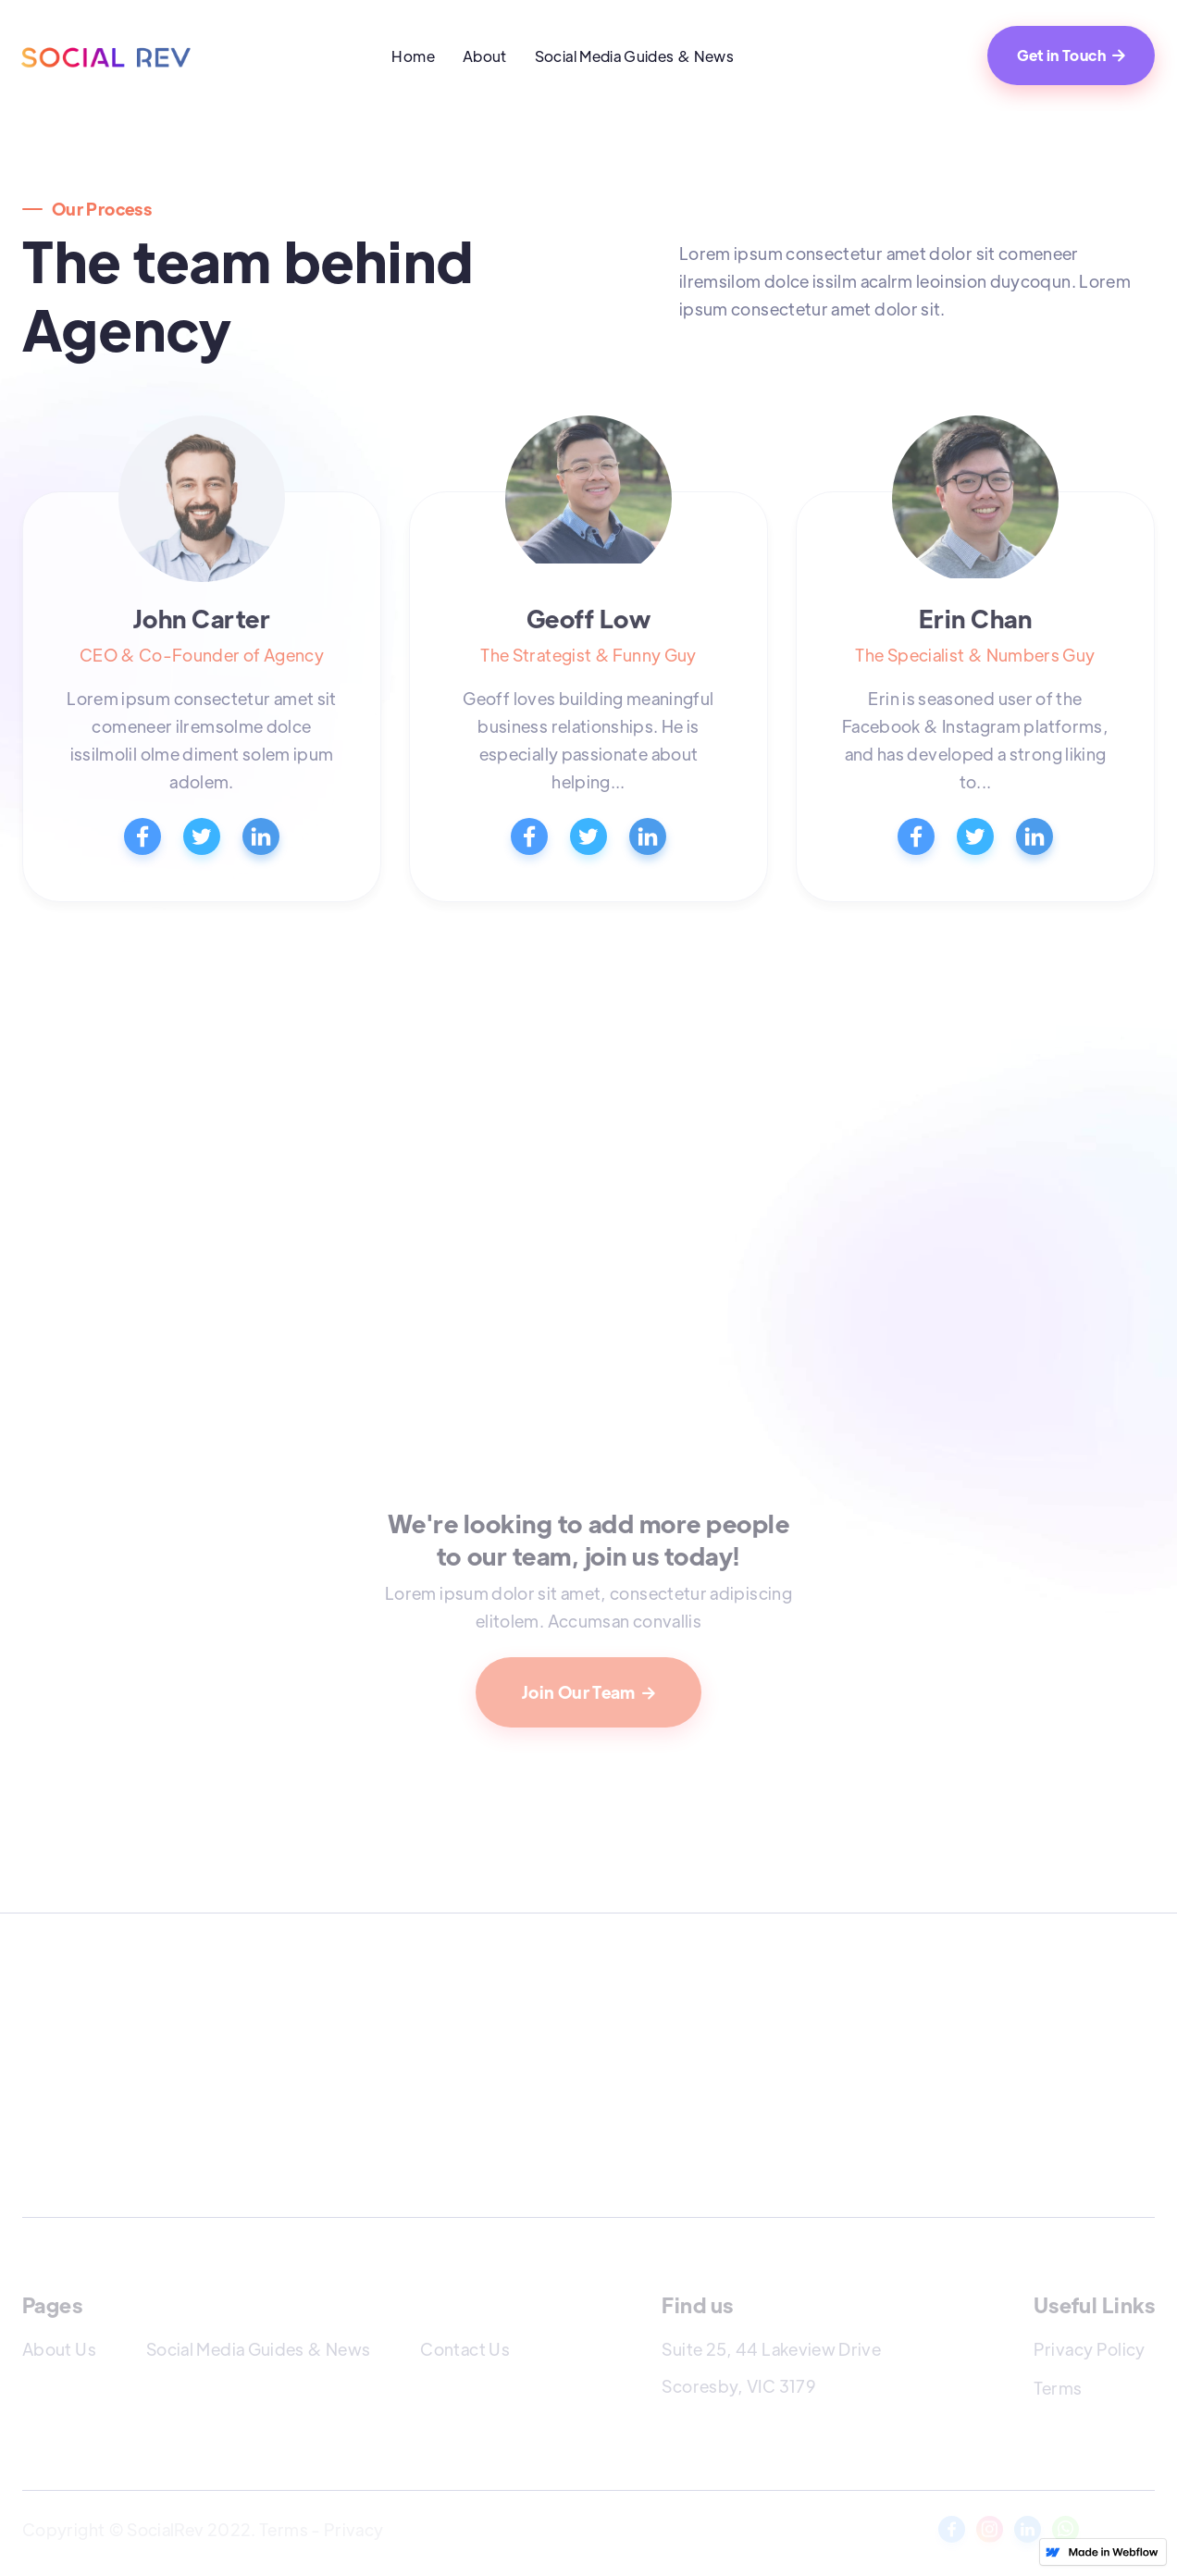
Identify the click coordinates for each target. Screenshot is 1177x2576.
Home (412, 56)
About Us (59, 2348)
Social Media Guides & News (634, 56)
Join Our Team (588, 1692)
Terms (1058, 2387)
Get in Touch (1071, 55)
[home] (108, 56)
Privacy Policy (1090, 2348)
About (485, 56)
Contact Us (465, 2348)
